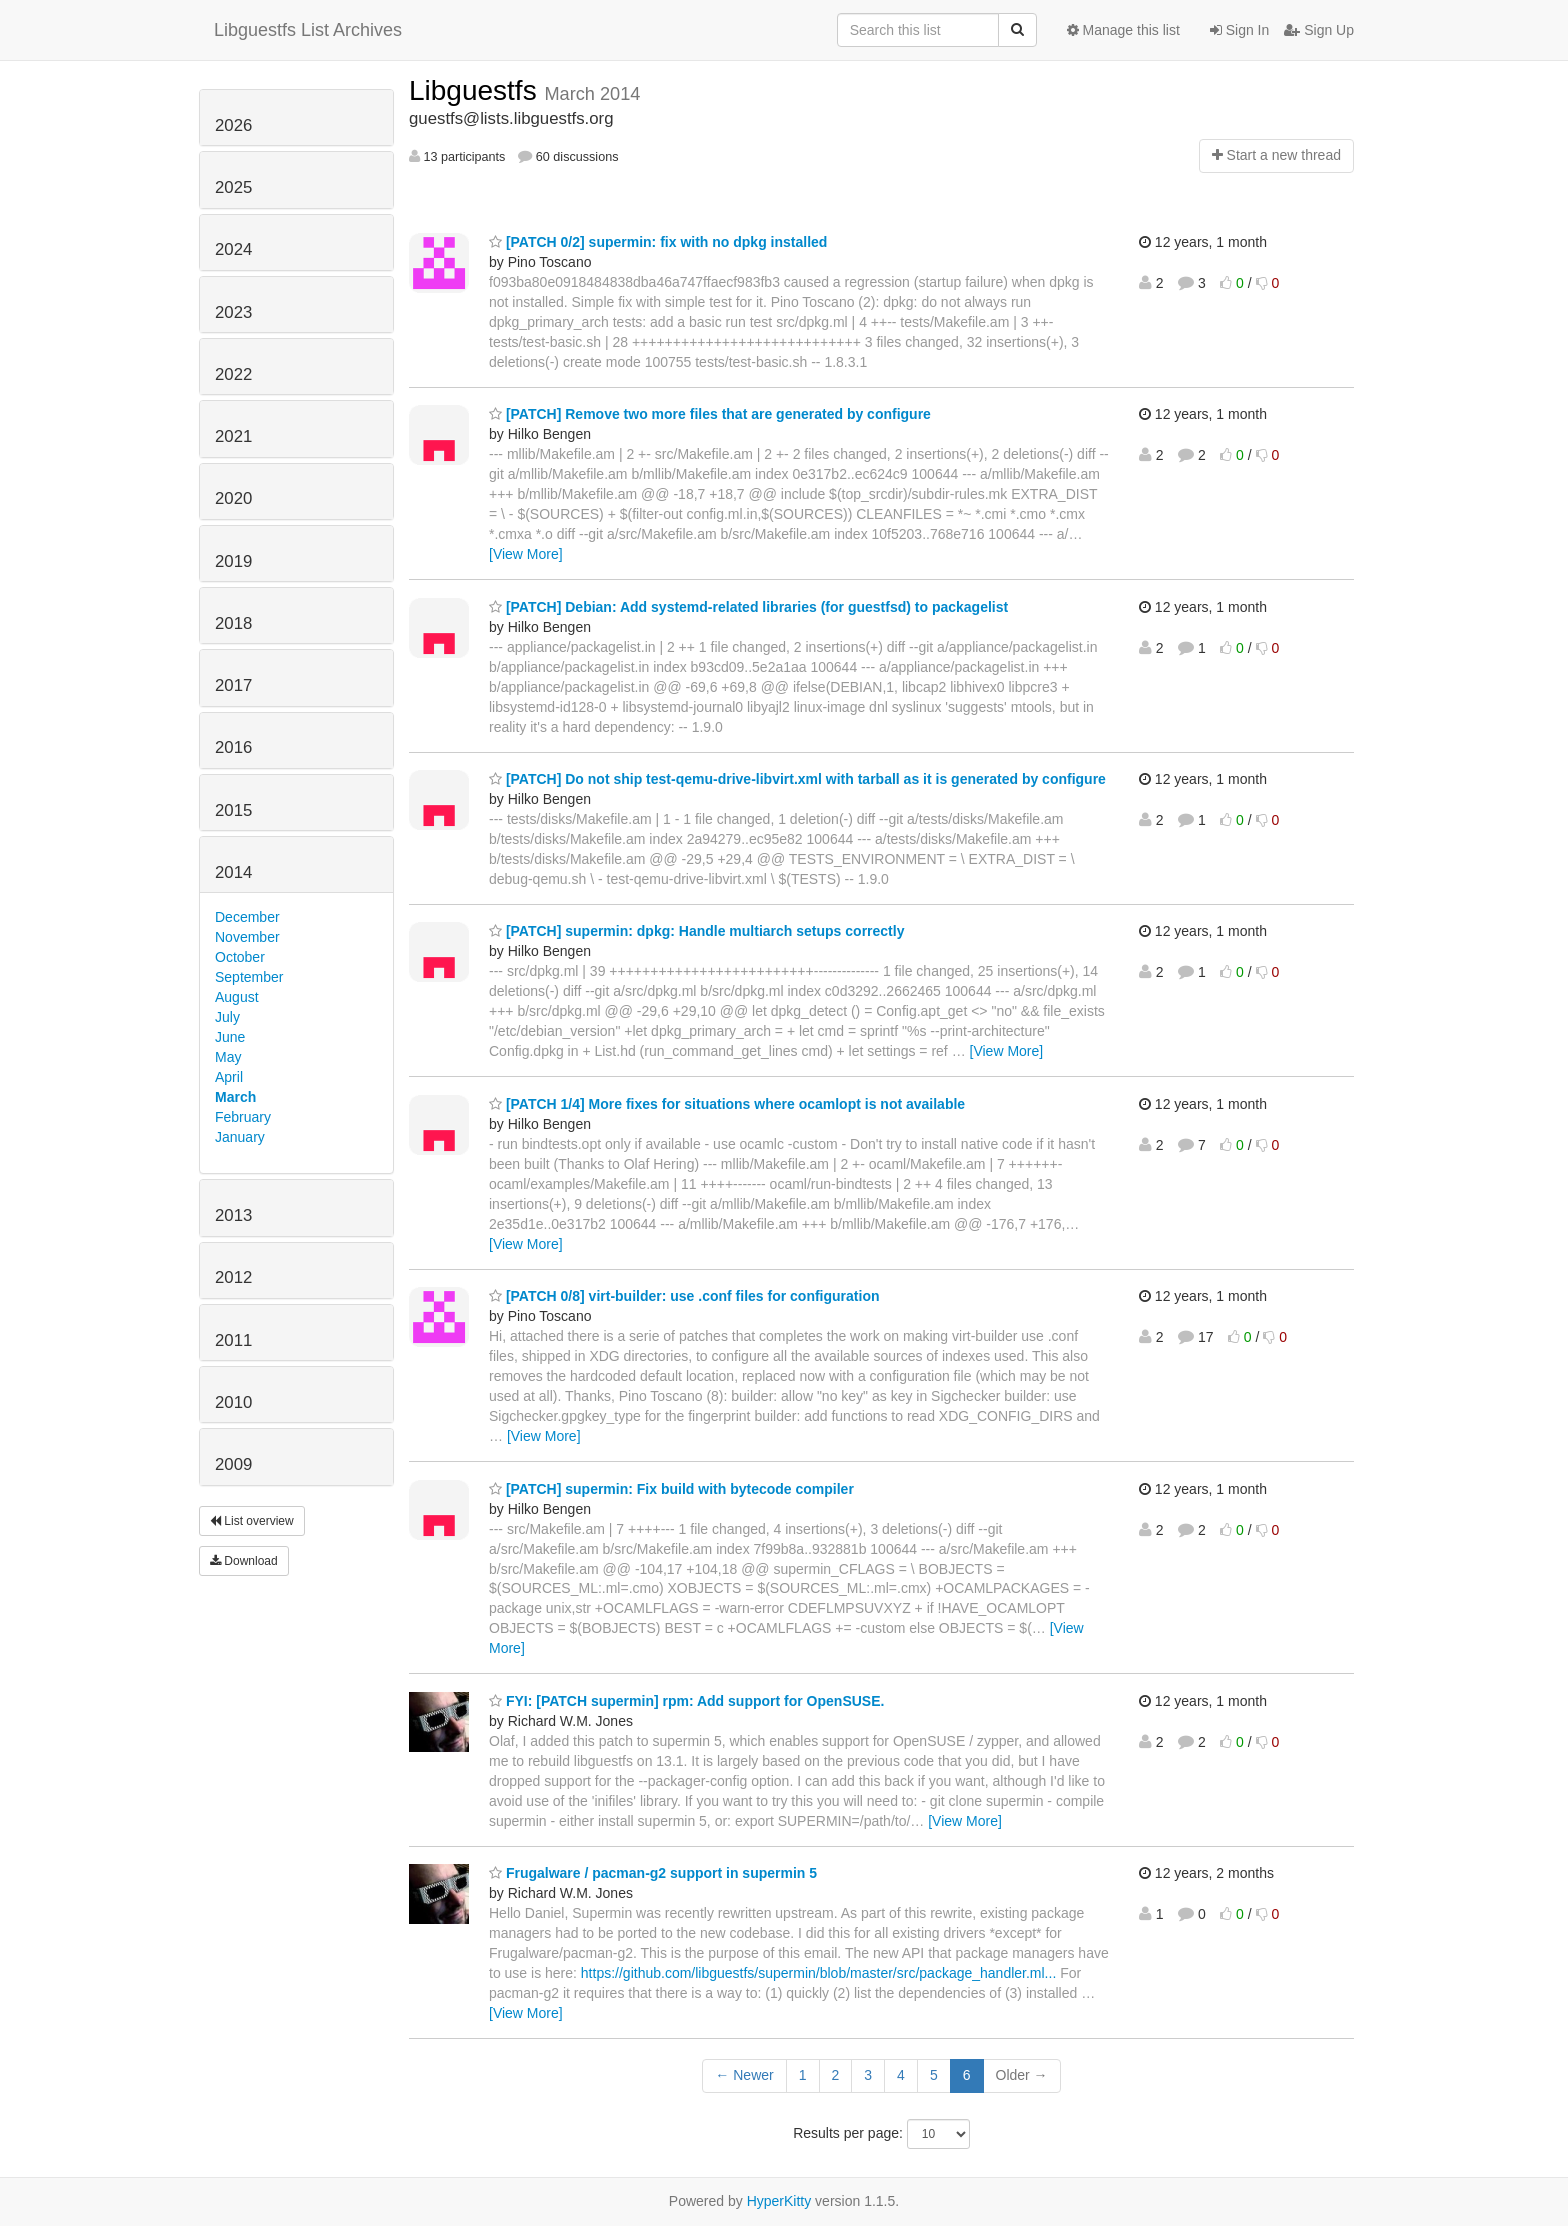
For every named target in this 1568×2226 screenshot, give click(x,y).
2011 (233, 1340)
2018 (233, 623)
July (227, 1017)
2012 (233, 1277)
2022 (233, 374)
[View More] (526, 554)
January (240, 1137)
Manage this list (1123, 30)
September (249, 977)
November (247, 937)
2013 (233, 1215)
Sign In (1239, 30)
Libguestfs (476, 90)
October (240, 957)
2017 (233, 685)
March (235, 1097)
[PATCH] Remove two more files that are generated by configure (710, 414)
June (230, 1037)
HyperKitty (779, 2201)
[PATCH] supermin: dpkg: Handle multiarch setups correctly (696, 931)
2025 (233, 187)
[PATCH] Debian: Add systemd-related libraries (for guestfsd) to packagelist (748, 607)
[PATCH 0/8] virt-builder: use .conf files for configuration (684, 1296)
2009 (233, 1464)
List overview (252, 1521)
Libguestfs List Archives (308, 30)
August (237, 997)
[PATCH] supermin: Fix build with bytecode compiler (671, 1489)
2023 (233, 312)
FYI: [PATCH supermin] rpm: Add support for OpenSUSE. (686, 1701)
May (228, 1057)
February (243, 1117)
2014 (233, 872)
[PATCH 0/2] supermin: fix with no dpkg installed (658, 242)
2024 (233, 249)
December (247, 917)
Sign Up (1319, 30)
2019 (233, 561)
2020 (233, 498)
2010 (233, 1402)
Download (244, 1561)
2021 (233, 436)
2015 (233, 810)
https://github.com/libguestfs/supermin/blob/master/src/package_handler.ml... (818, 1973)
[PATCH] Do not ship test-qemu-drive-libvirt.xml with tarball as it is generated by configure (797, 779)
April (229, 1077)
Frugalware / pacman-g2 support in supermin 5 (653, 1873)
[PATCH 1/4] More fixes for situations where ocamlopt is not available (727, 1104)
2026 (233, 125)
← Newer (744, 2075)
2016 (233, 747)
